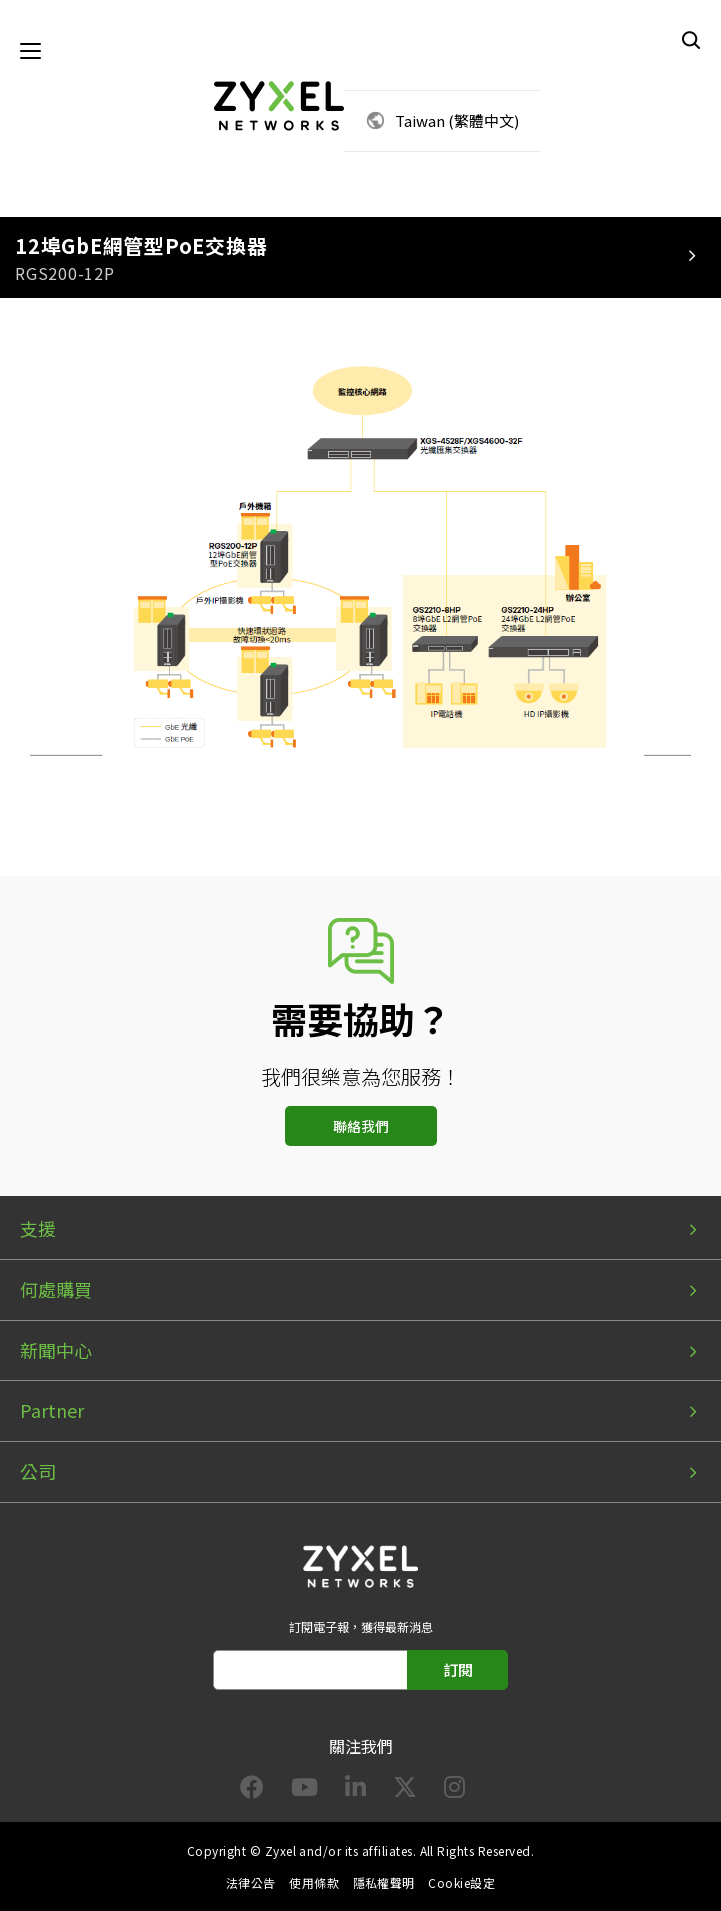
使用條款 (314, 1882)
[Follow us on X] (405, 1790)
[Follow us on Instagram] (454, 1790)
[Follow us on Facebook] (252, 1790)
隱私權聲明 (384, 1882)
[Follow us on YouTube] (304, 1790)
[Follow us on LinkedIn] (355, 1790)
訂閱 (458, 1669)
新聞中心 (56, 1350)
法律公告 (251, 1882)
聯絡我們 (361, 1126)
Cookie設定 (461, 1882)
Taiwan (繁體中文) (457, 120)
